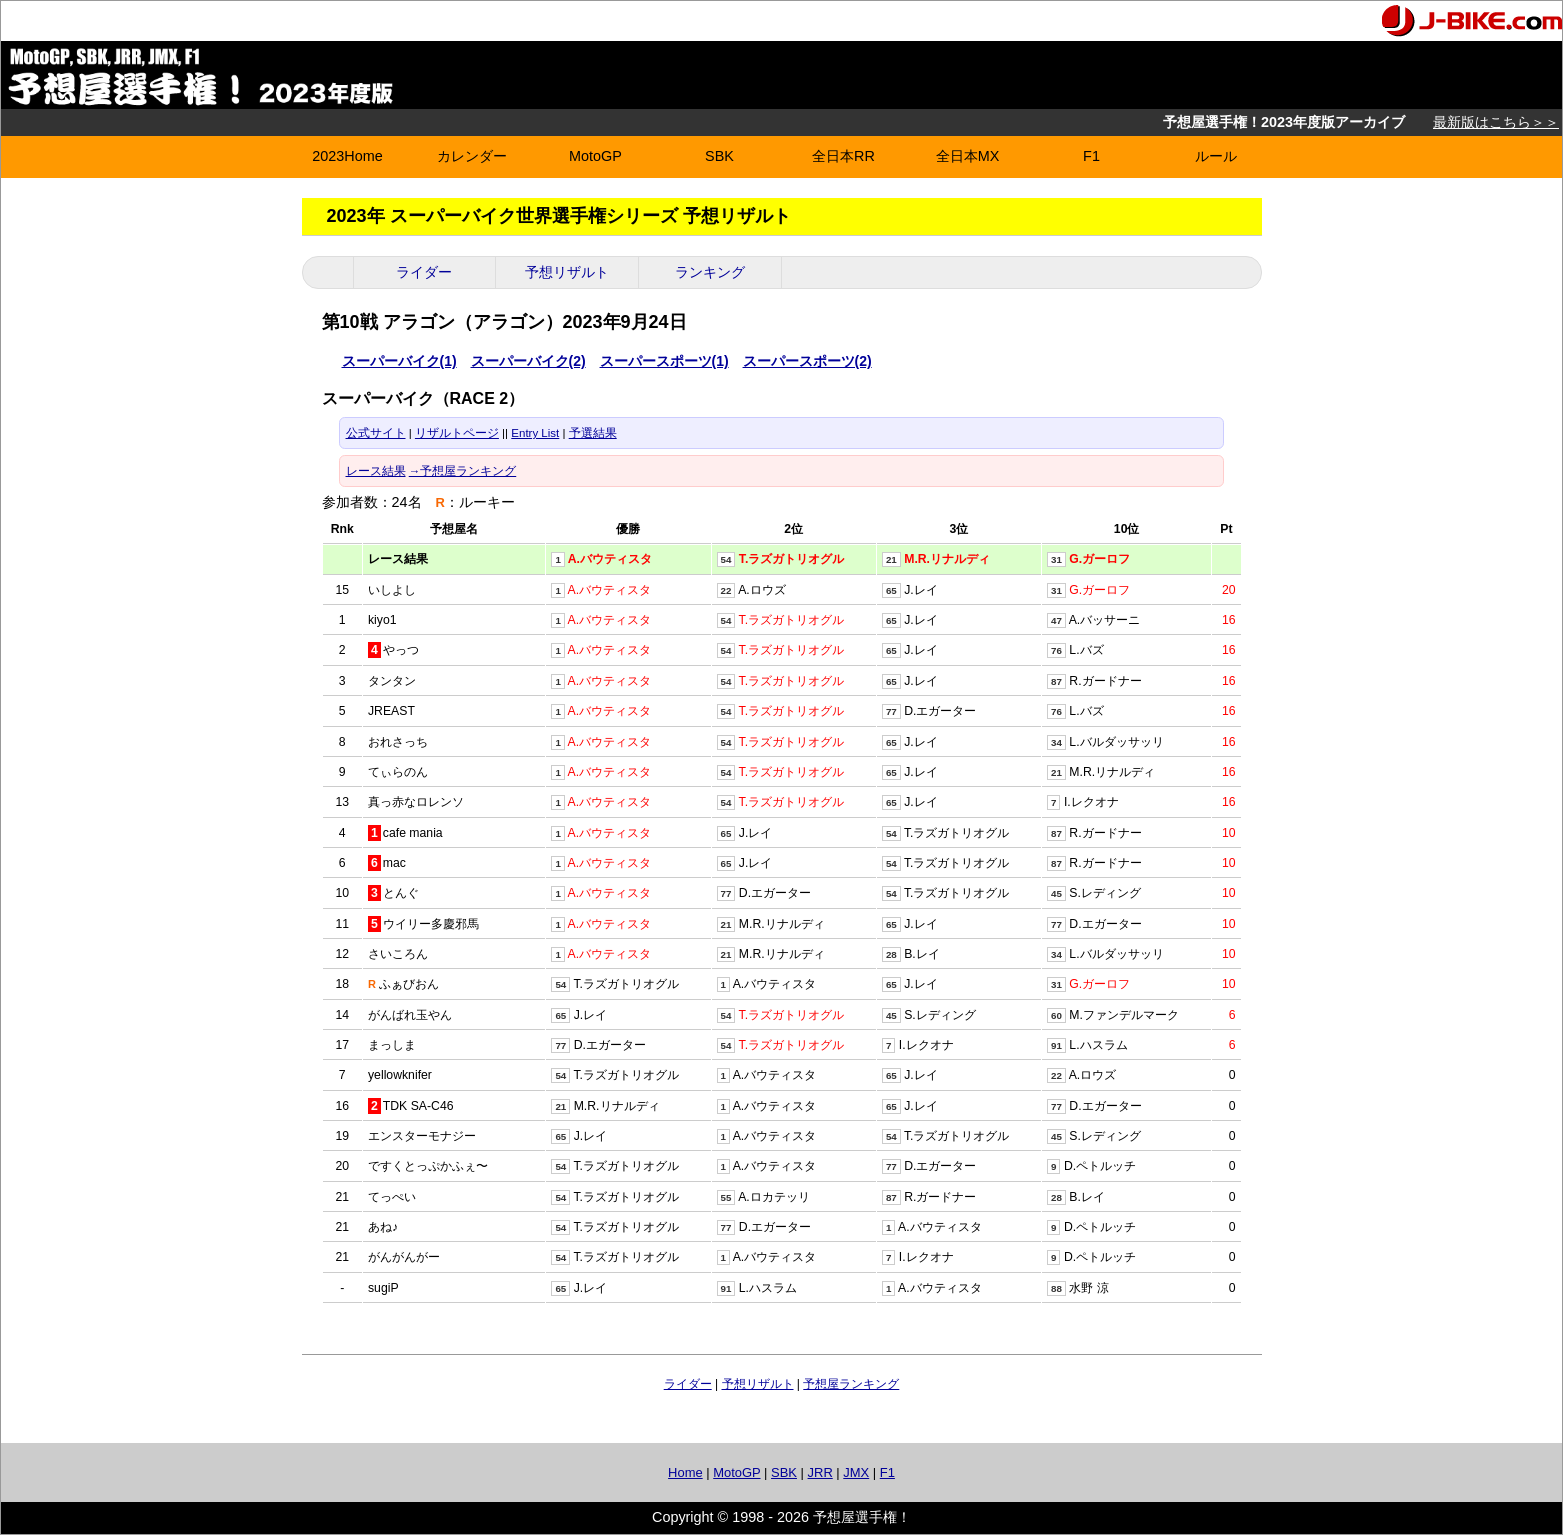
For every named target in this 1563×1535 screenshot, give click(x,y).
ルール (1216, 156)
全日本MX (968, 156)
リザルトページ (457, 433)
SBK (719, 156)
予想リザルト (567, 272)
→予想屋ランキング (463, 471)
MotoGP (595, 156)
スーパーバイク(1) (399, 361)
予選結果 (593, 433)
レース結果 (376, 471)
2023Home (347, 156)
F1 (1091, 156)
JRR (820, 1472)
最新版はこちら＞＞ (1496, 122)
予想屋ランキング (851, 1384)
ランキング (710, 272)
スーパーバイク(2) (528, 361)
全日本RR (843, 156)
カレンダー (472, 156)
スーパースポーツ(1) (664, 361)
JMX (856, 1472)
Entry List (535, 433)
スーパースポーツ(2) (807, 361)
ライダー (424, 272)
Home (685, 1472)
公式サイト (376, 433)
